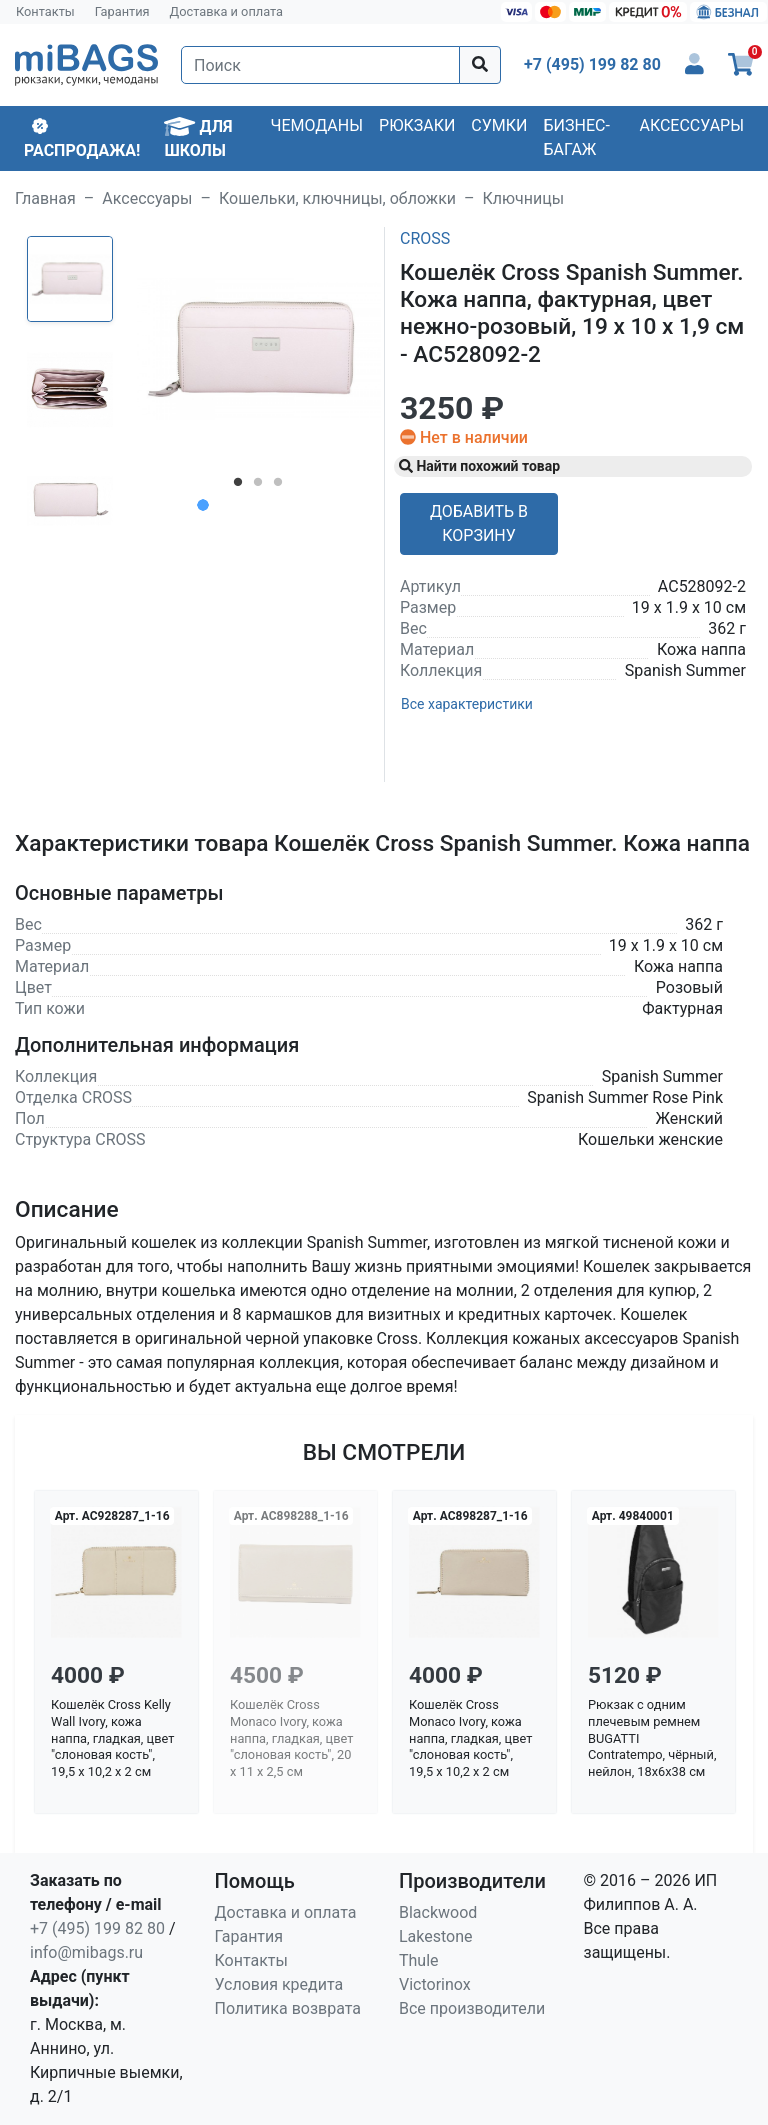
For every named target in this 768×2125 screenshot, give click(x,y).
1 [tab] (238, 486)
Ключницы (524, 198)
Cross (425, 238)
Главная (45, 198)
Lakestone (436, 1936)
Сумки (499, 125)
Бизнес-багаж (577, 137)
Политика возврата (288, 2008)
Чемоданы (316, 125)
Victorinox (435, 1984)
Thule (419, 1960)
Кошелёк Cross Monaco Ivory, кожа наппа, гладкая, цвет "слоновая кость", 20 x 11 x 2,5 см (291, 1738)
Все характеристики (467, 704)
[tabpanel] (259, 349)
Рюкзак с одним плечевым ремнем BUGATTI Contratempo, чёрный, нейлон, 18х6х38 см (652, 1738)
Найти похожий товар (479, 466)
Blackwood (438, 1912)
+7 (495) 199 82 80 (97, 1928)
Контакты (45, 11)
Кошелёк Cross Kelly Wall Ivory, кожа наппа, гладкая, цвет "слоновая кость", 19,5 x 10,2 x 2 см (112, 1738)
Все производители (472, 2008)
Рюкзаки (417, 125)
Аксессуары (691, 125)
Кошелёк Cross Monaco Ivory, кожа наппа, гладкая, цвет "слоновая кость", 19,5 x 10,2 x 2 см (470, 1738)
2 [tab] (258, 486)
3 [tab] (278, 486)
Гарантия (122, 11)
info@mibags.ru (86, 1952)
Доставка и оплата (227, 11)
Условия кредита (279, 1984)
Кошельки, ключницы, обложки (337, 198)
